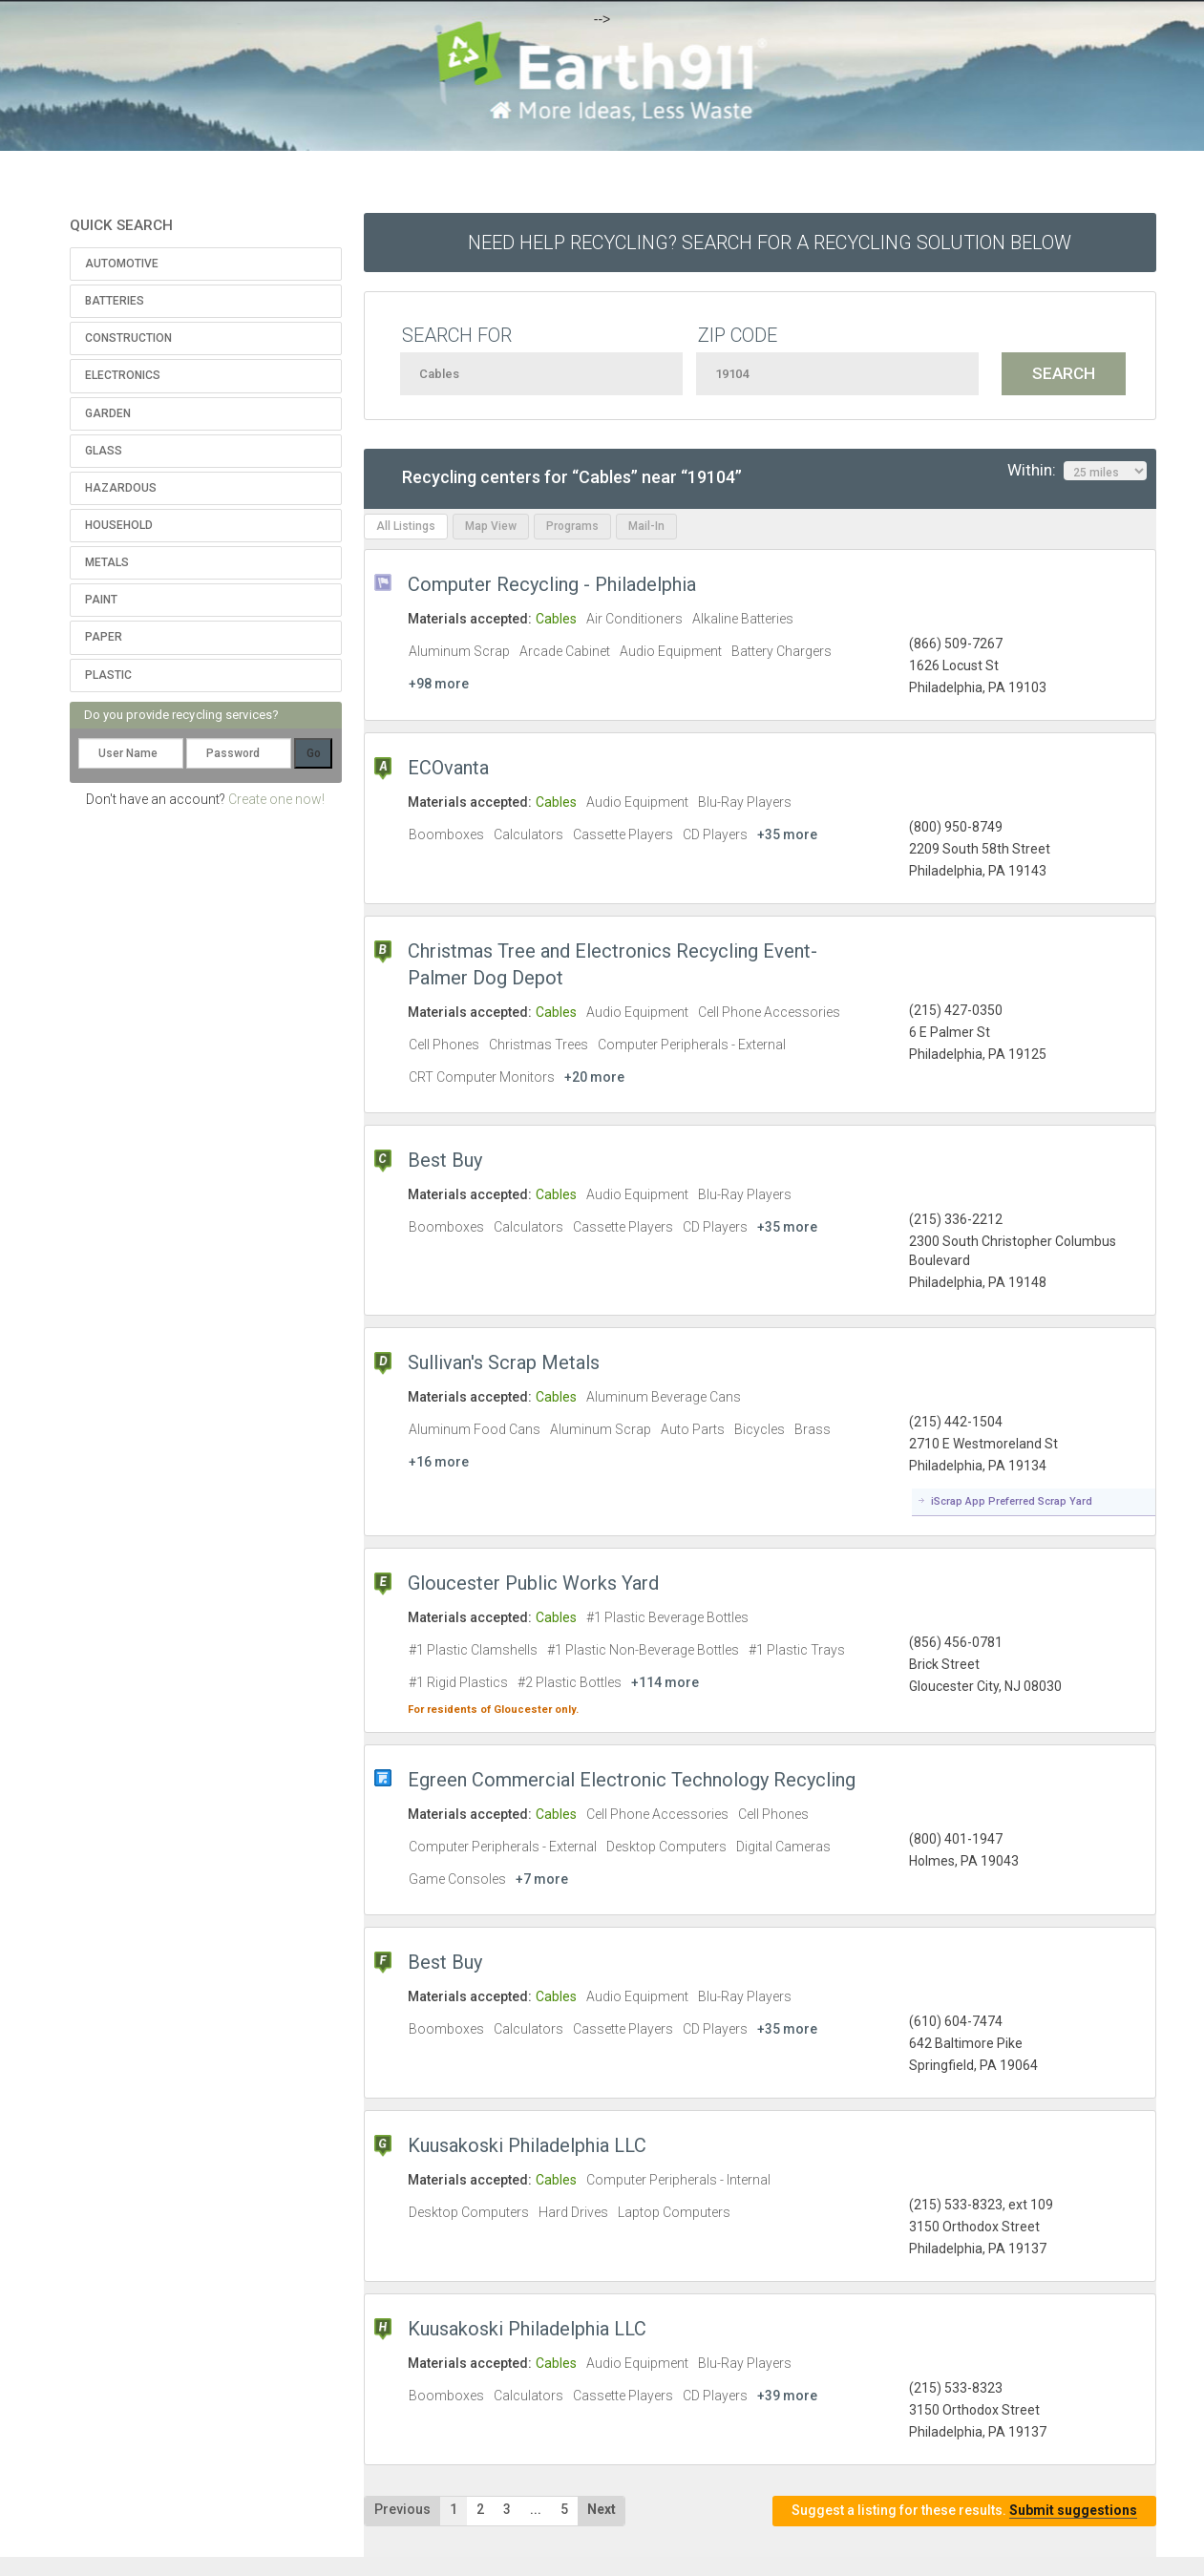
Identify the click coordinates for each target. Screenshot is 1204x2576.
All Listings (405, 526)
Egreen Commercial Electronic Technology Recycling (631, 1779)
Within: (1077, 470)
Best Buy (445, 1160)
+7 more (542, 1879)
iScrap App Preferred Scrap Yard (1011, 1501)
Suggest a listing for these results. (964, 2510)
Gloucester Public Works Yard (533, 1583)
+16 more (439, 1461)
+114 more (665, 1682)
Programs (572, 526)
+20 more (594, 1077)
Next (601, 2509)
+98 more (439, 683)
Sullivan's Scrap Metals (504, 1362)
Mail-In (646, 526)
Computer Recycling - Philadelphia (552, 584)
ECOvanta (448, 767)
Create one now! (276, 799)
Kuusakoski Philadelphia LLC (527, 2145)
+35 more (787, 834)
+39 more (787, 2395)
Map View (491, 526)
